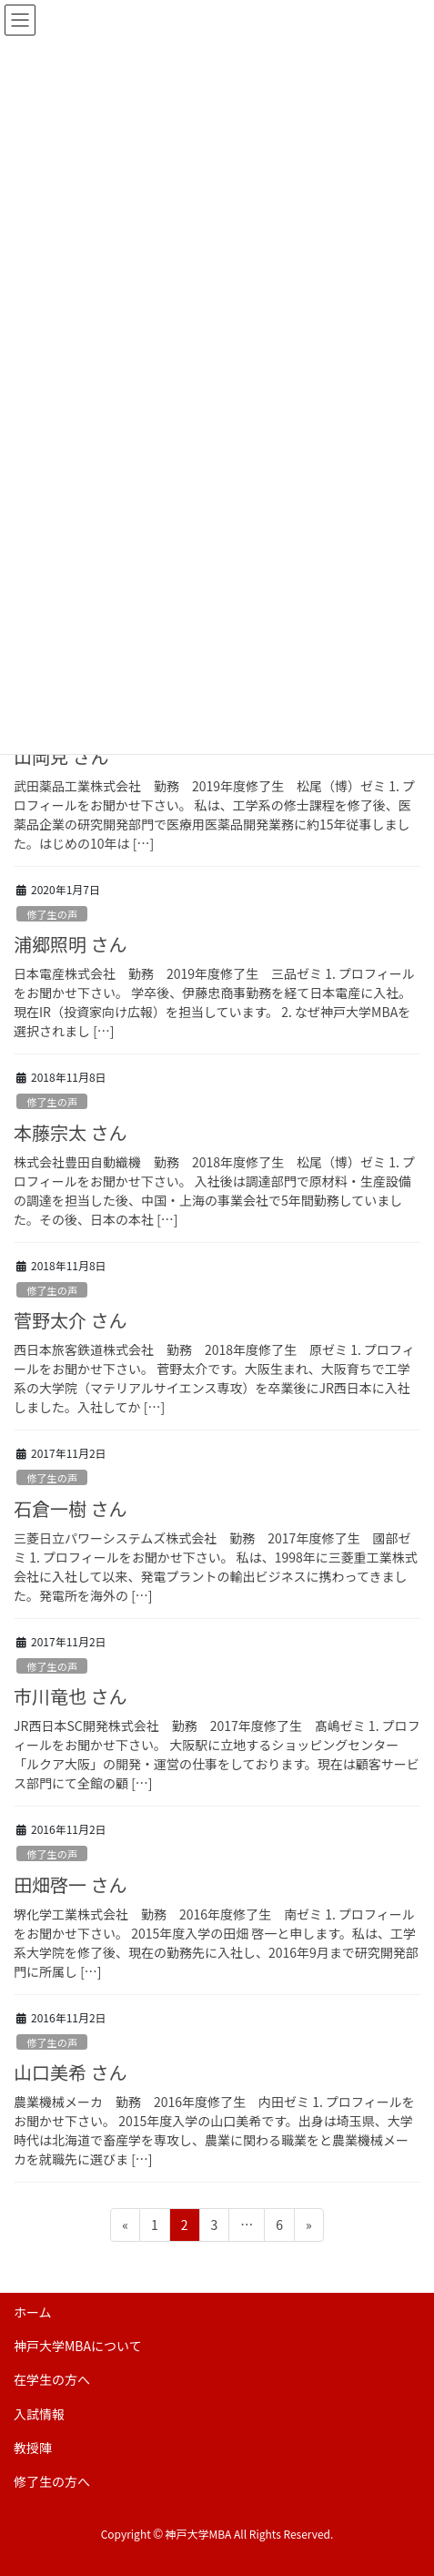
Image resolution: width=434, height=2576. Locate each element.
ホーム (33, 2312)
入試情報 (39, 2414)
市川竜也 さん (70, 1696)
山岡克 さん (61, 756)
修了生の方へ (52, 2481)
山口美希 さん (70, 2072)
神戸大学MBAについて (78, 2346)
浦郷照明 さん (70, 944)
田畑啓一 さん (70, 1884)
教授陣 (33, 2448)
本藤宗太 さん (70, 1132)
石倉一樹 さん (70, 1508)
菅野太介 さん (70, 1320)
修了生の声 (51, 914)
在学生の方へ (52, 2379)
